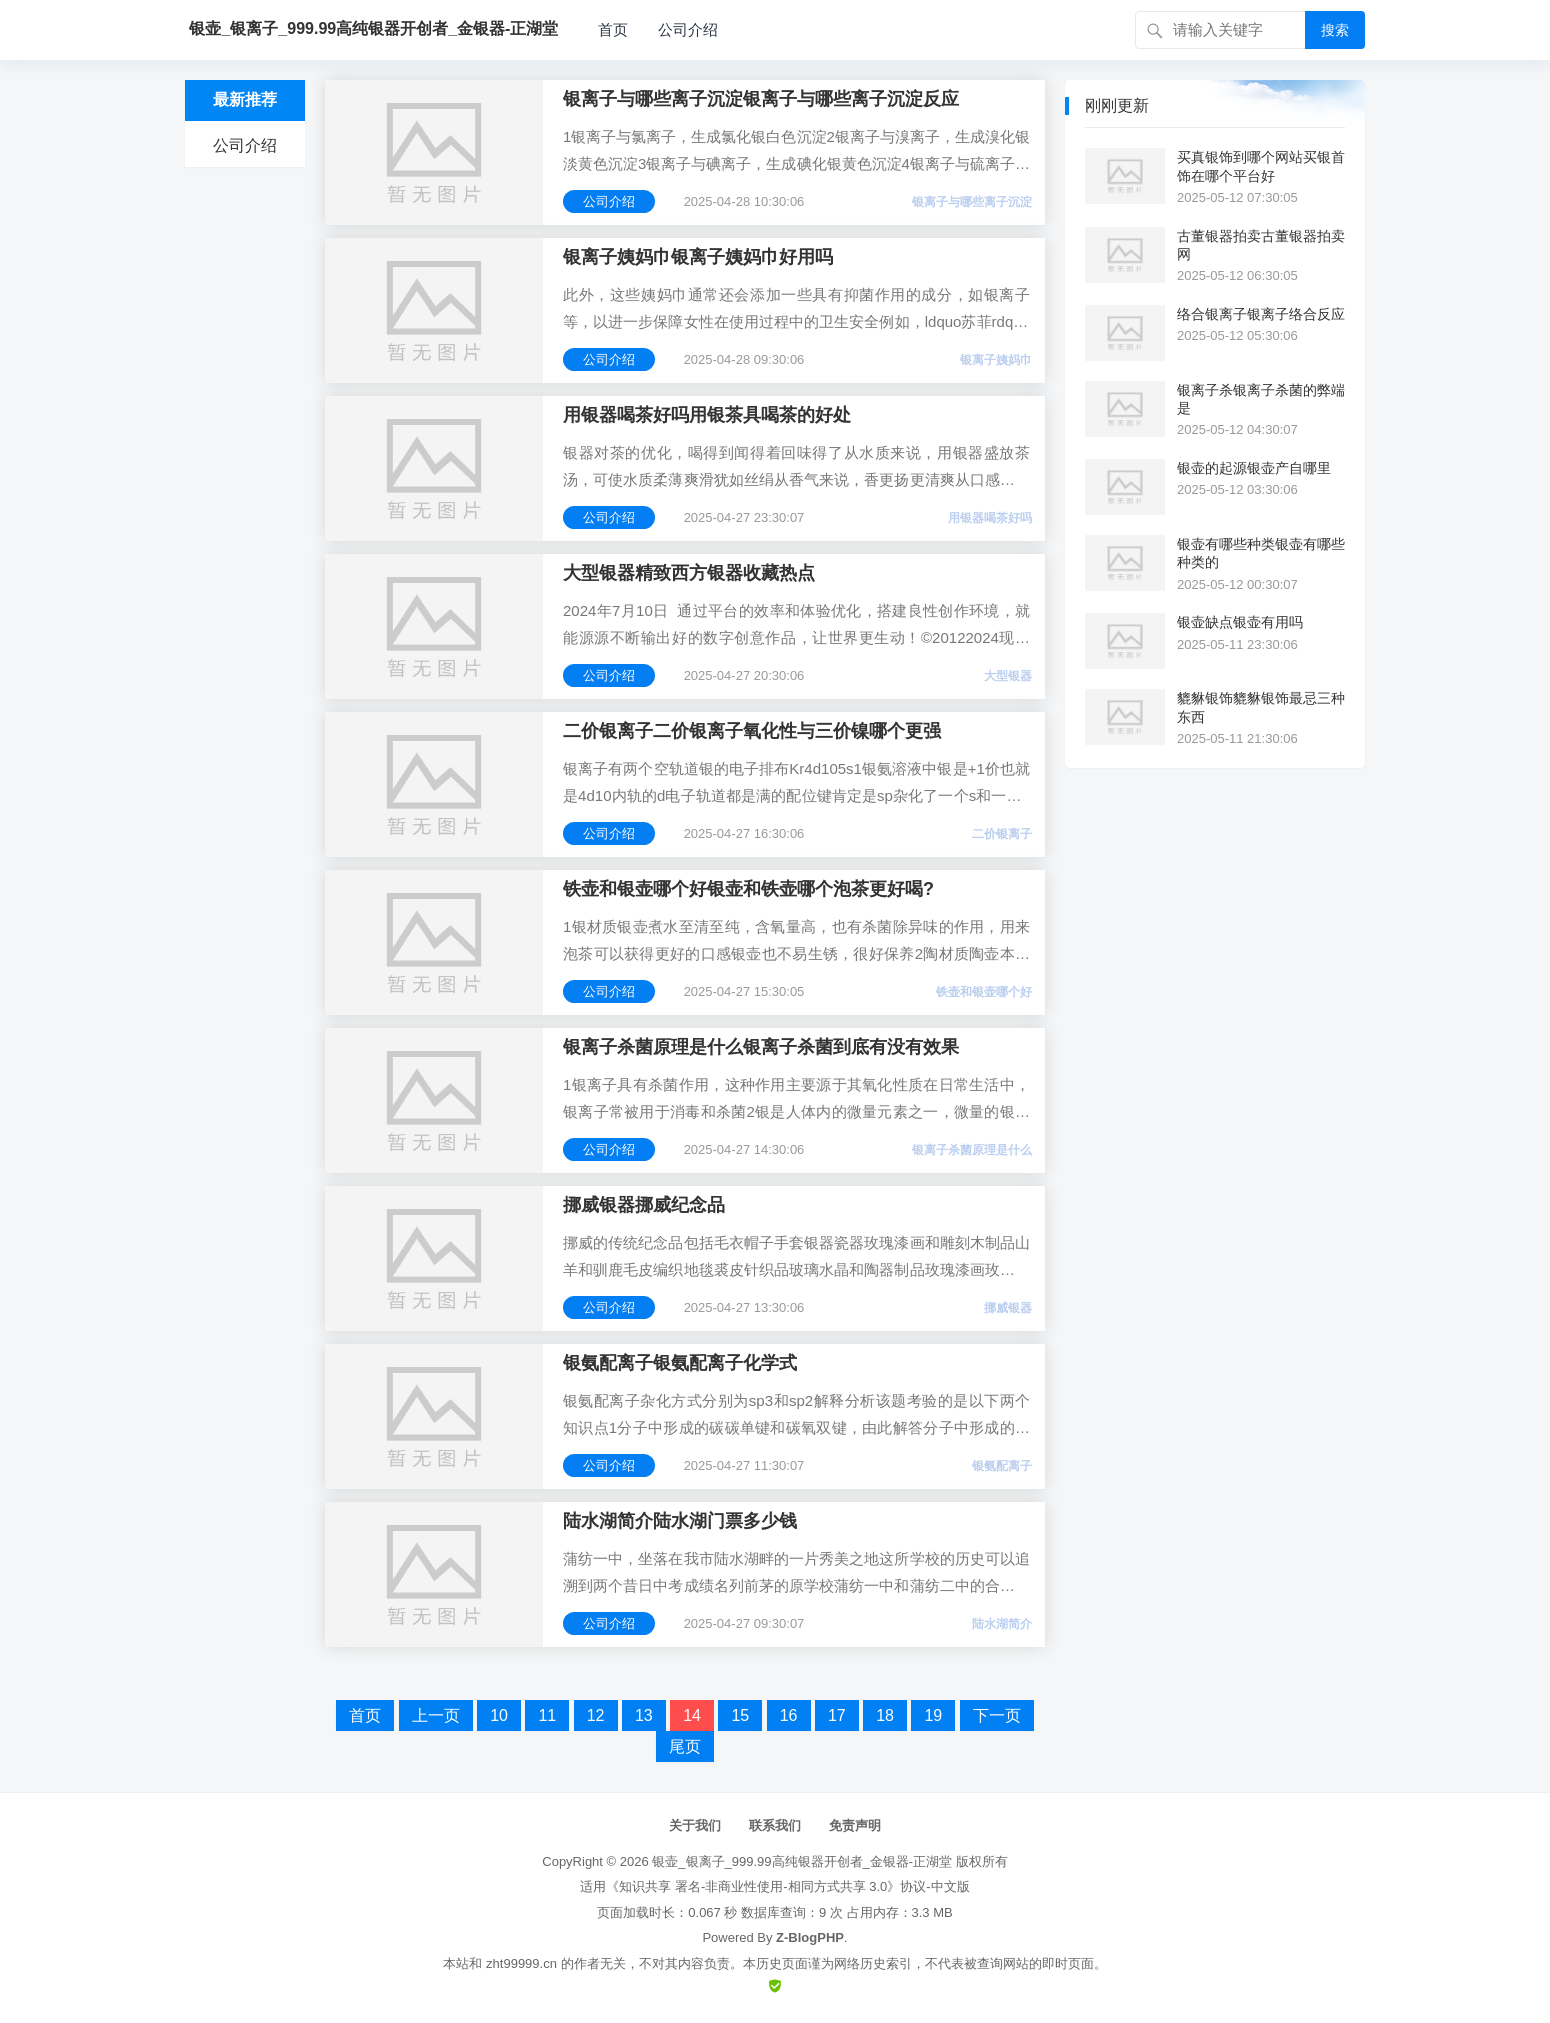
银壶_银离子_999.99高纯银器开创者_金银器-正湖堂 (802, 1861)
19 (933, 1715)
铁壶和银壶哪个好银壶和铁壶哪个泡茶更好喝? (748, 889)
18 (885, 1715)
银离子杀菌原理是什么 (972, 1150)
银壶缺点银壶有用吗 (1240, 622)
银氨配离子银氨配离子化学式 (680, 1363)
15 (740, 1715)
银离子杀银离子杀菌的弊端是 (1261, 399)
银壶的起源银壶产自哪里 (1254, 468)
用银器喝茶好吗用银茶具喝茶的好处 (707, 415)
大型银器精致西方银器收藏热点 (689, 573)
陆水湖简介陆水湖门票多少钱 (680, 1521)
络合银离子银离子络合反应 (1261, 314)
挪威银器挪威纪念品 (644, 1205)
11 (547, 1715)
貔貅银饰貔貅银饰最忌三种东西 (1261, 707)
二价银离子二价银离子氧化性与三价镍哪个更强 (752, 731)
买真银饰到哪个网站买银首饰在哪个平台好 (1261, 166)
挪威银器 (1008, 1308)
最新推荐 (245, 99)
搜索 (1335, 30)
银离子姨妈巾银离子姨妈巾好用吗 (698, 257)
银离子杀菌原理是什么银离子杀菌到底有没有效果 (761, 1047)
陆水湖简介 (1002, 1624)
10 (499, 1715)
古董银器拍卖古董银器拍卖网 (1261, 245)
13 (644, 1715)
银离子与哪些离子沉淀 (972, 202)
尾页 (685, 1746)
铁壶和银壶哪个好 (984, 992)
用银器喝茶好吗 (990, 518)
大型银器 (1008, 676)
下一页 (997, 1715)
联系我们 (775, 1825)
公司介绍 (688, 29)
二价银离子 (1002, 834)
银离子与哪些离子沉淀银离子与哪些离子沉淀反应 (761, 99)
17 (837, 1715)
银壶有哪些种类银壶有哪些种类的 (1261, 553)
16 (789, 1715)
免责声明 (855, 1825)
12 (596, 1715)
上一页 (436, 1715)
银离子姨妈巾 (996, 360)
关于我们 (695, 1825)
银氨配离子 (1002, 1466)
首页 (613, 29)
